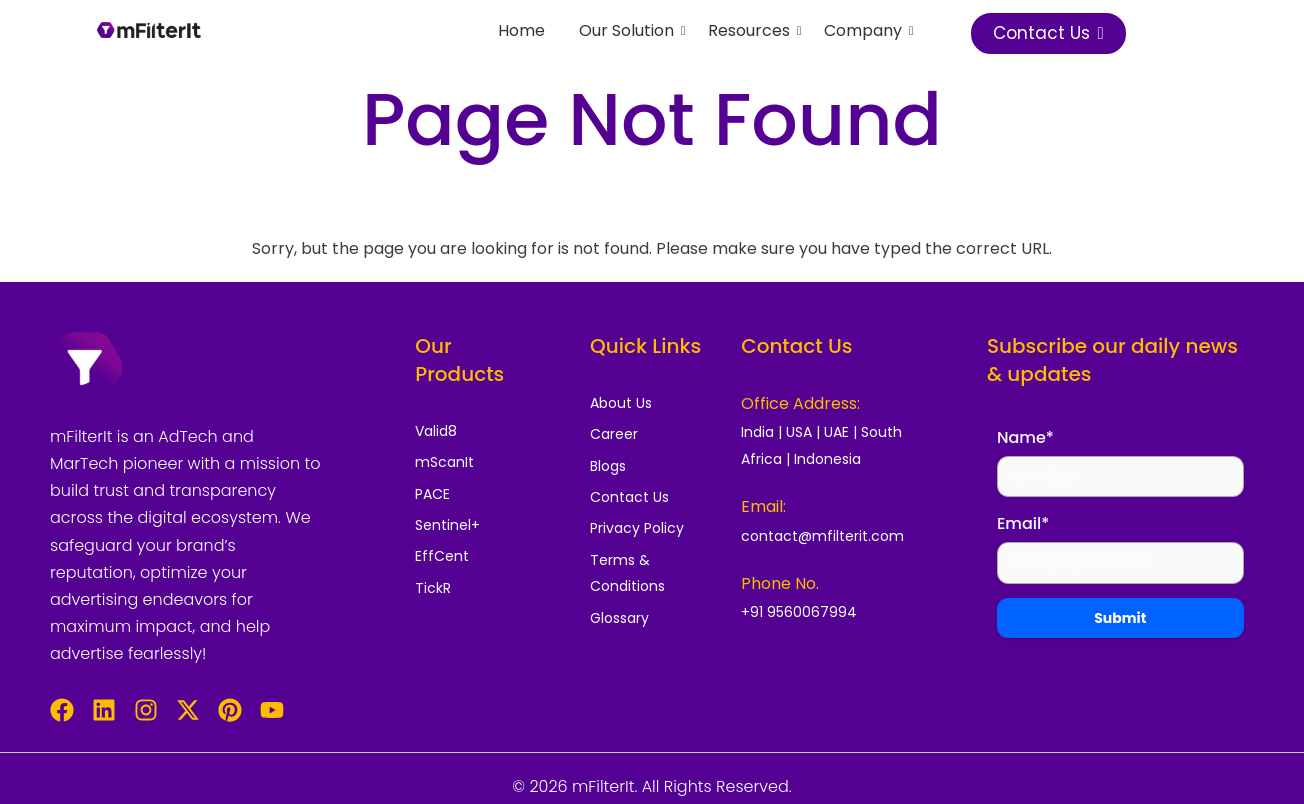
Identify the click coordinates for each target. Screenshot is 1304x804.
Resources (752, 30)
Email (1023, 525)
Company (866, 30)
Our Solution (630, 30)
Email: (763, 506)
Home (521, 30)
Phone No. (780, 583)
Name (1025, 437)
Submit (1120, 620)
